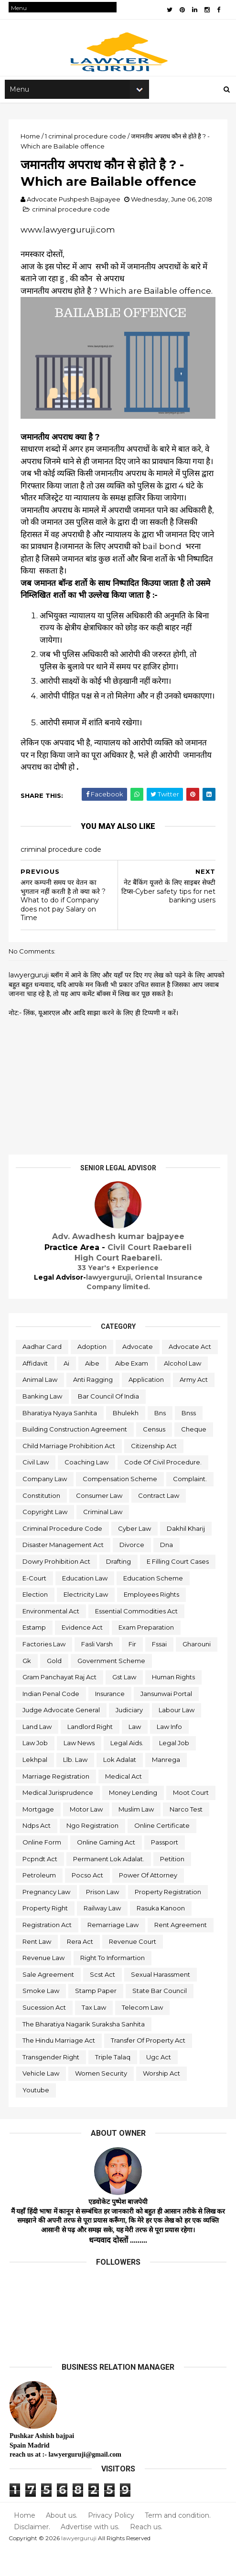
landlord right (91, 1753)
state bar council (160, 2017)
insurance (111, 1720)
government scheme (156, 1687)
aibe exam (190, 1373)
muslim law (137, 1836)
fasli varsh (98, 1671)
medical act (124, 1803)
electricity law (86, 1621)
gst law (125, 1703)
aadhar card (43, 1356)
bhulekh (36, 1439)
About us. (61, 2542)
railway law (103, 1935)
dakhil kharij (187, 1555)
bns (70, 1439)
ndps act (37, 1852)
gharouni (37, 1687)
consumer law (100, 1522)
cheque (194, 1456)
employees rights (152, 1621)
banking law (138, 1406)
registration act (48, 1951)
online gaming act (107, 1869)
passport (165, 1869)
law (135, 1753)
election (36, 1621)
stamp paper (97, 2017)
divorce (132, 1571)
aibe (151, 1373)
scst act (103, 2001)
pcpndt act (40, 1885)
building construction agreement (75, 1456)
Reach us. (145, 2553)
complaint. (191, 1505)
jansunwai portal (167, 1720)
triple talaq (113, 2084)
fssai (160, 1671)
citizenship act (155, 1472)
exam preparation (147, 1654)
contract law (159, 1522)
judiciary (130, 1736)
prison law (103, 1918)
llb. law (76, 1786)
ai (126, 1373)
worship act (162, 2100)
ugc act (159, 2084)
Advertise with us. (89, 2553)
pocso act (88, 1902)
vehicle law (41, 2100)
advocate (138, 1356)
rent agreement (181, 1951)
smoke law (41, 2017)
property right (46, 1935)
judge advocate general (62, 1736)
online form (42, 1869)
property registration (169, 1918)
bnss (99, 1439)
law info (170, 1753)
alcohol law (42, 1390)
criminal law (103, 1538)
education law (85, 1604)
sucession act (45, 2034)
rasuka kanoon (162, 1935)
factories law (44, 1671)
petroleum (40, 1902)
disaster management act (64, 1571)
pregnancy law (47, 1918)
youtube (36, 2116)
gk (71, 1687)
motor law (87, 1836)
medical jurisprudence (58, 1819)
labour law (177, 1736)
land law (38, 1753)
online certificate (163, 1852)
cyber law (135, 1555)
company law (45, 1505)
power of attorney (149, 1902)
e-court (35, 1604)
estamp (35, 1654)
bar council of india (54, 1423)
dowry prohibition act (57, 1588)
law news (80, 1769)
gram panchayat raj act (60, 1703)
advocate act (44, 1373)
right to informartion (113, 1984)
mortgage (39, 1836)
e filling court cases (179, 1588)
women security (102, 2100)
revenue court (133, 1968)
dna (167, 1571)
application (41, 1406)
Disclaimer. (32, 2553)
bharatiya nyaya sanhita (137, 1423)
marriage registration (56, 1803)
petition (173, 1885)
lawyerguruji (79, 2563)
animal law (93, 1390)
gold (99, 1687)
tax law (95, 2034)
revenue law (44, 1984)
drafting (119, 1588)
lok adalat (120, 1786)
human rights (174, 1703)
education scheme (154, 1604)
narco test (187, 1836)
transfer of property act (149, 2067)
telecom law (143, 2034)
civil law (36, 1489)
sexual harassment (161, 2001)
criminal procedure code (72, 220)
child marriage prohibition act (69, 1472)
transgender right (51, 2084)
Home (25, 2542)
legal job (175, 1769)
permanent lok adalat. (109, 1885)
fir (133, 1671)
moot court (192, 1819)
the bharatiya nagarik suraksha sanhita (84, 2050)
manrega (167, 1786)
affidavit (94, 1373)
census (155, 1456)
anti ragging (147, 1390)
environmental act (51, 1638)
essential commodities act (137, 1638)
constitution (42, 1522)
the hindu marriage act (59, 2067)
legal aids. (127, 1769)
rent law (37, 1968)
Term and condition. (175, 2542)
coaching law (87, 1489)
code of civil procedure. (164, 1489)
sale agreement (49, 2001)
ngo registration (93, 1852)
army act (89, 1406)
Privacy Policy (109, 2542)
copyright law (45, 1538)
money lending (134, 1819)
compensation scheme (121, 1505)
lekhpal (35, 1786)
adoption (92, 1356)
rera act (81, 1968)
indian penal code (51, 1720)
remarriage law (113, 1951)
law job (36, 1769)
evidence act (83, 1654)
